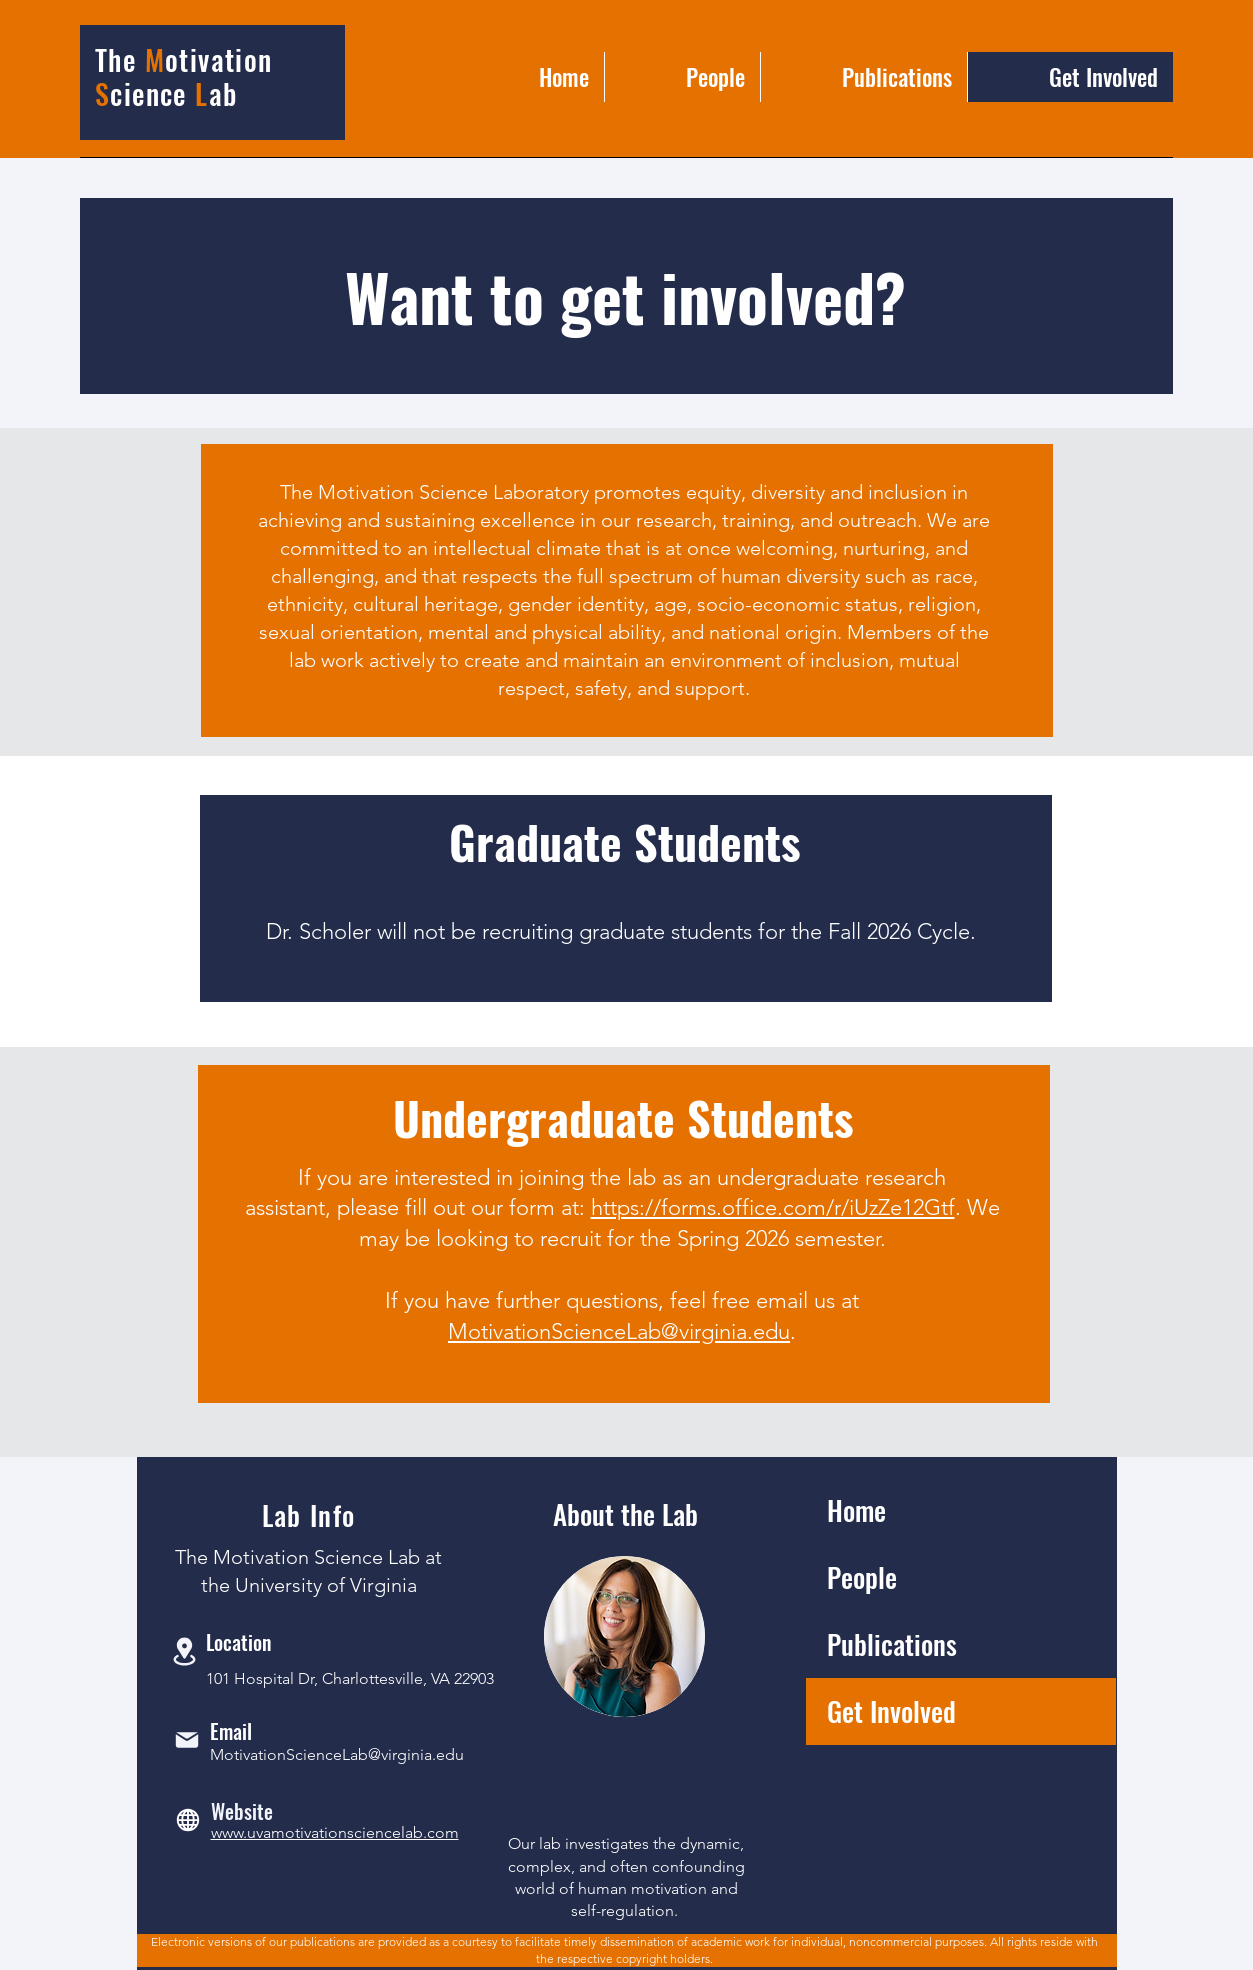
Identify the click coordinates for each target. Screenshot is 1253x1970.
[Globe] (188, 1820)
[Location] (185, 1651)
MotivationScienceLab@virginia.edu (619, 1331)
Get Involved (891, 1711)
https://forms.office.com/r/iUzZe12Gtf (773, 1207)
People (862, 1577)
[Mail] (187, 1740)
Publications (892, 1644)
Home (856, 1510)
